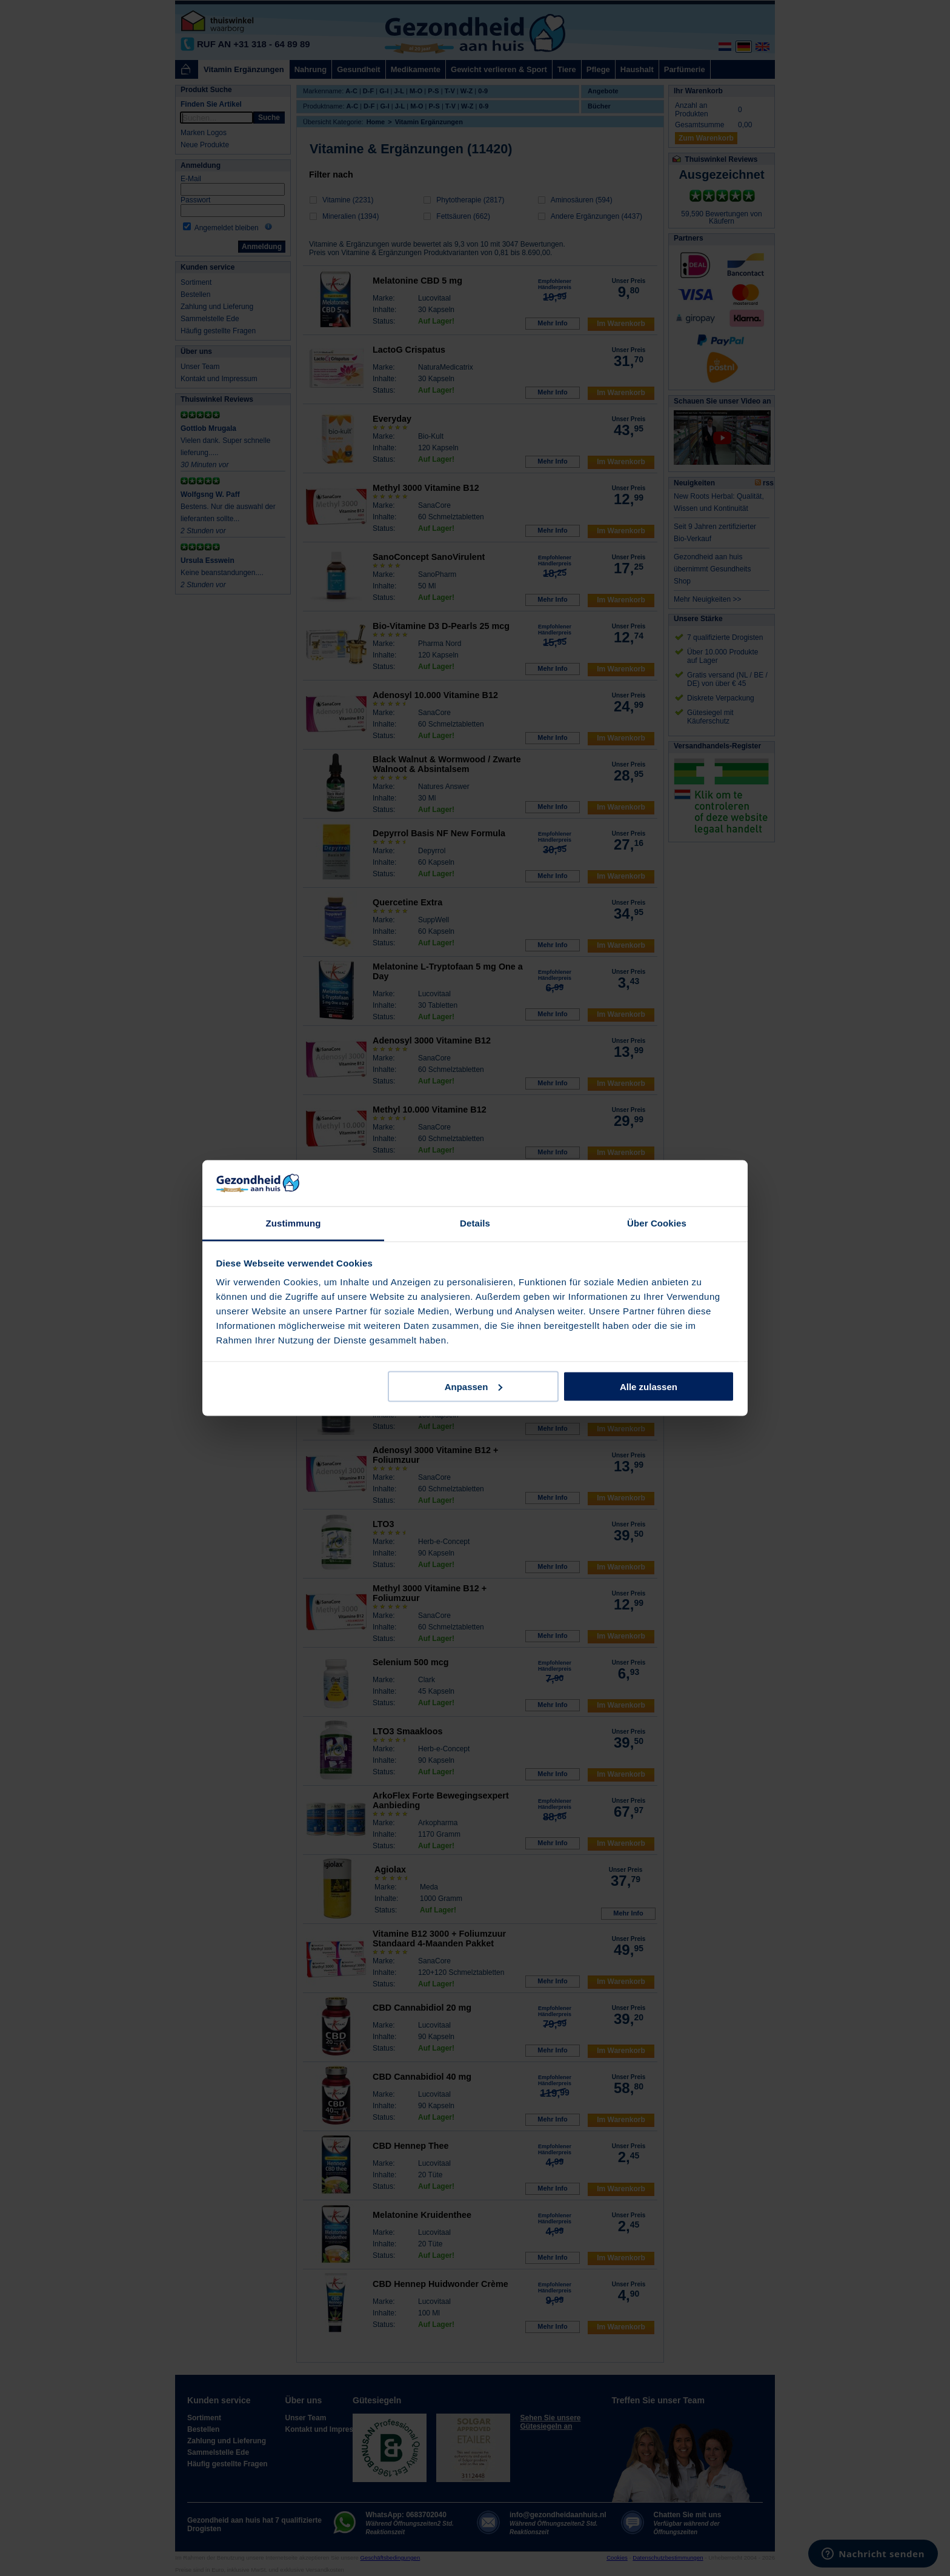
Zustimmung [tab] (293, 1223)
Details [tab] (475, 1223)
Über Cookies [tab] (656, 1223)
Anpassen (474, 1386)
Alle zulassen (648, 1386)
